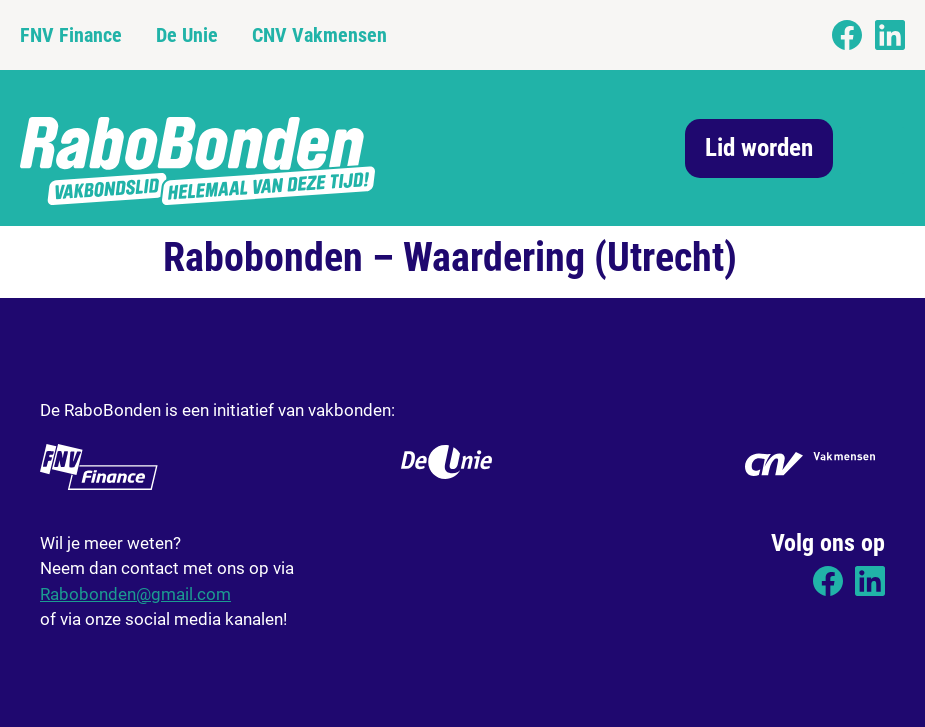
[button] (881, 150)
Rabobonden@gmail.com (135, 594)
